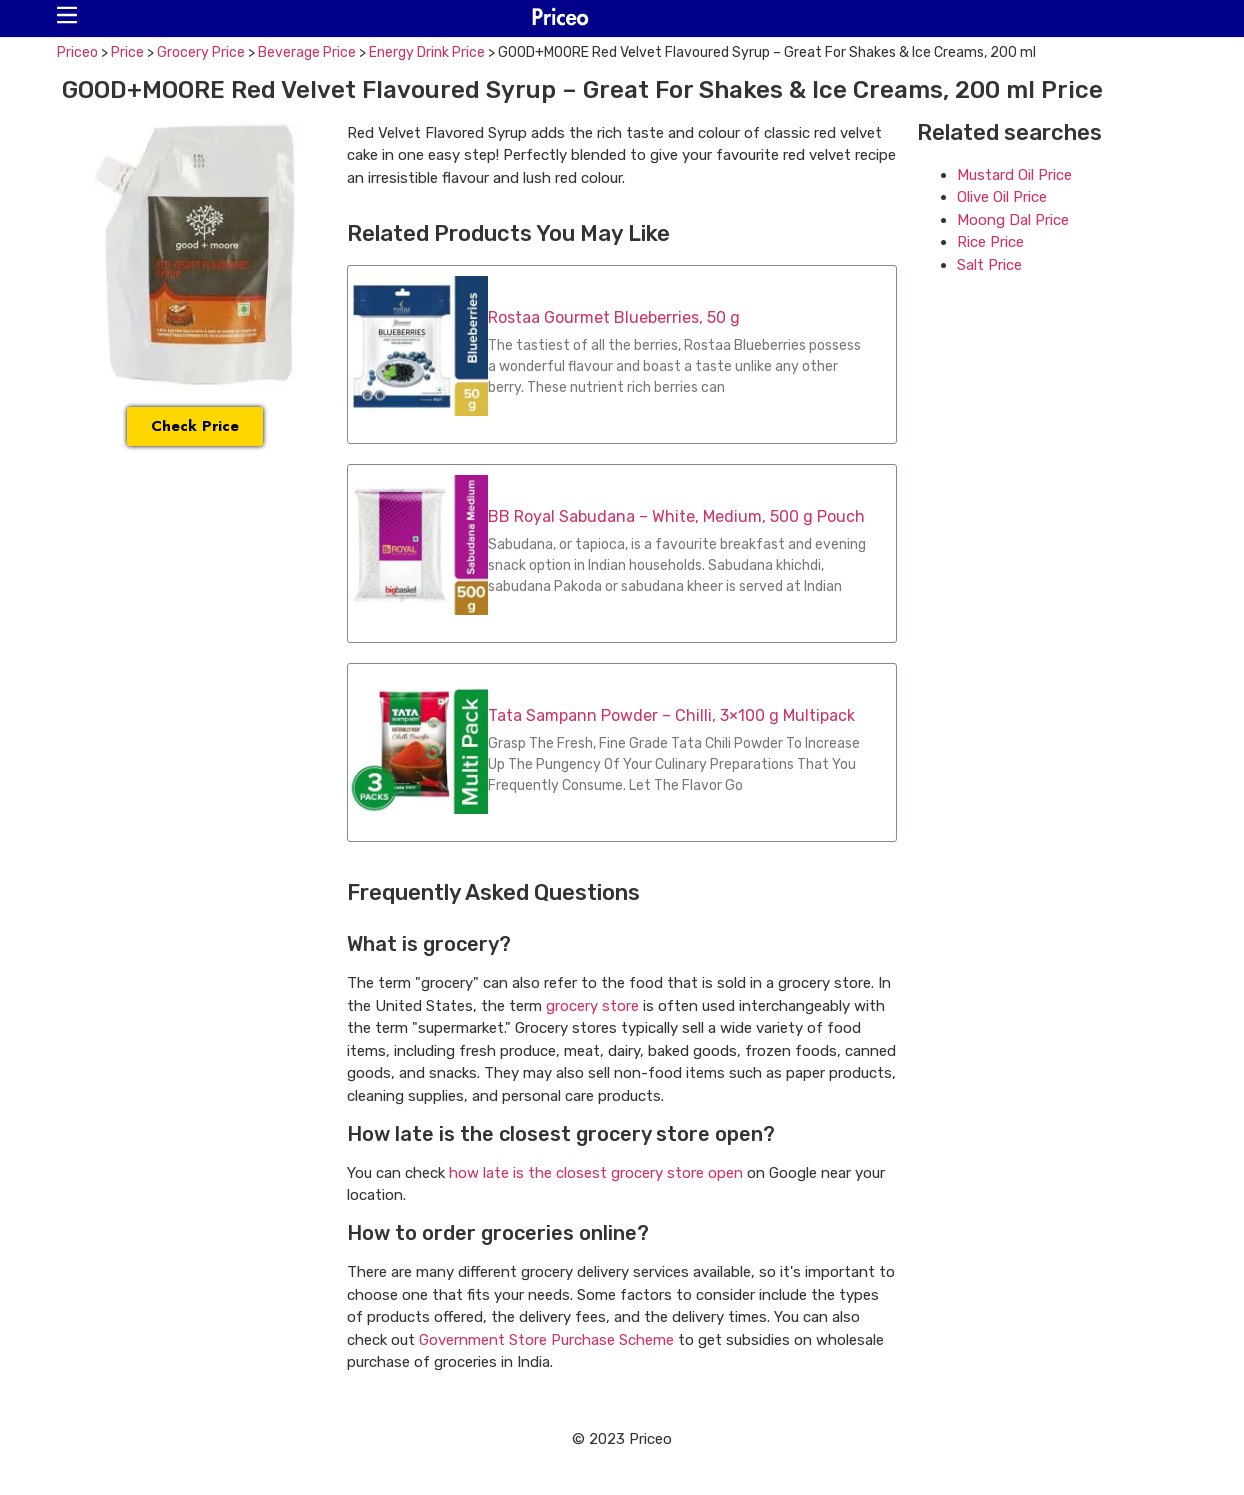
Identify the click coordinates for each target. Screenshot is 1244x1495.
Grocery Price (201, 52)
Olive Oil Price (1002, 197)
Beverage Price (307, 52)
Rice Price (990, 242)
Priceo (77, 52)
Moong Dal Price (1013, 220)
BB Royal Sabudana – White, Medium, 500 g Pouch (676, 516)
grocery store (592, 1006)
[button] (67, 15)
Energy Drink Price (427, 52)
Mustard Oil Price (1014, 175)
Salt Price (989, 265)
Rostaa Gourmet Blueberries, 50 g (614, 317)
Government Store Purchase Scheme (546, 1340)
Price (127, 52)
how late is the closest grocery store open (596, 1173)
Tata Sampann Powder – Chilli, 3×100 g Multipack (671, 715)
